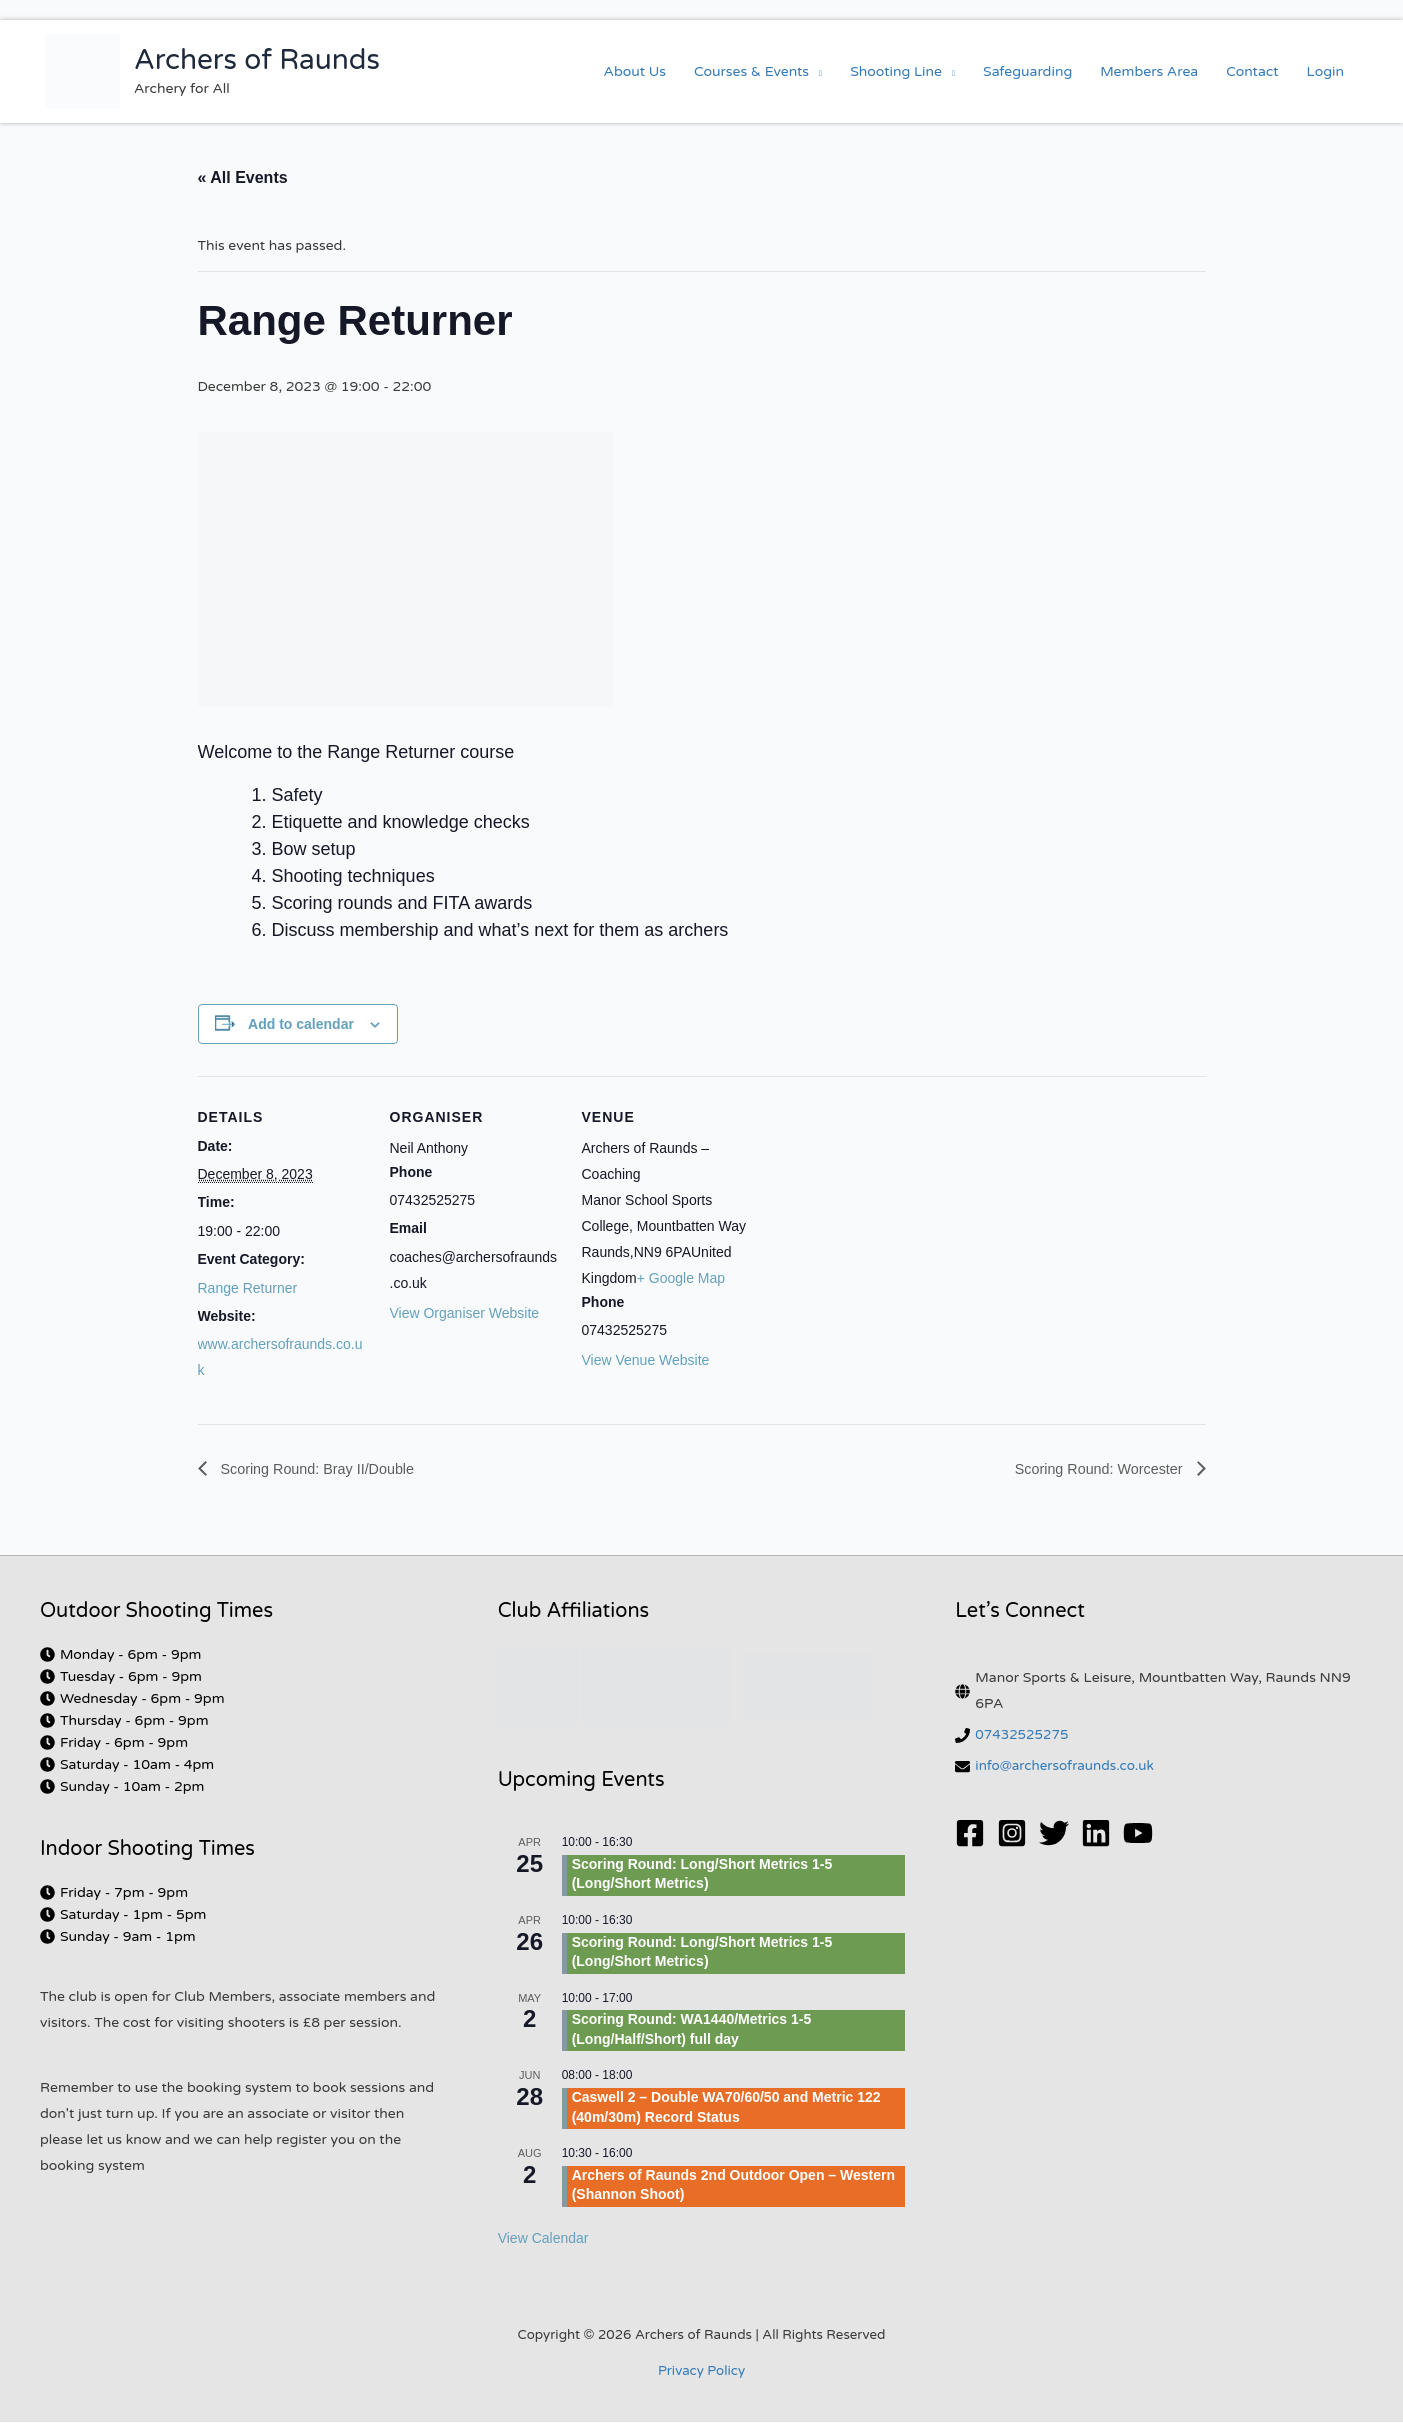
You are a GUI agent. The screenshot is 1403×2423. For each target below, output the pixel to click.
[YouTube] (1138, 1834)
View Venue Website (646, 1360)
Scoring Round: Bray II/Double (327, 1468)
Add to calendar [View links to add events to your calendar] (301, 1024)
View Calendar (543, 2239)
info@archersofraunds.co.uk (1068, 1766)
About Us (635, 71)
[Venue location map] (879, 1213)
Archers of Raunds (257, 60)
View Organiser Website (465, 1313)
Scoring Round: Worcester (1091, 1468)
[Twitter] (1054, 1834)
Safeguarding (1027, 71)
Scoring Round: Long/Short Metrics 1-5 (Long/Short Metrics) (702, 1875)
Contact (1252, 71)
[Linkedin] (1096, 1834)
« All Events (243, 177)
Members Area (1149, 71)
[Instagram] (1012, 1834)
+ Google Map (681, 1278)
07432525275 (1023, 1735)
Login (1325, 71)
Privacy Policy (701, 2372)
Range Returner (248, 1288)
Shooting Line (896, 71)
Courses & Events (751, 71)
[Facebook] (970, 1834)
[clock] (120, 1655)
